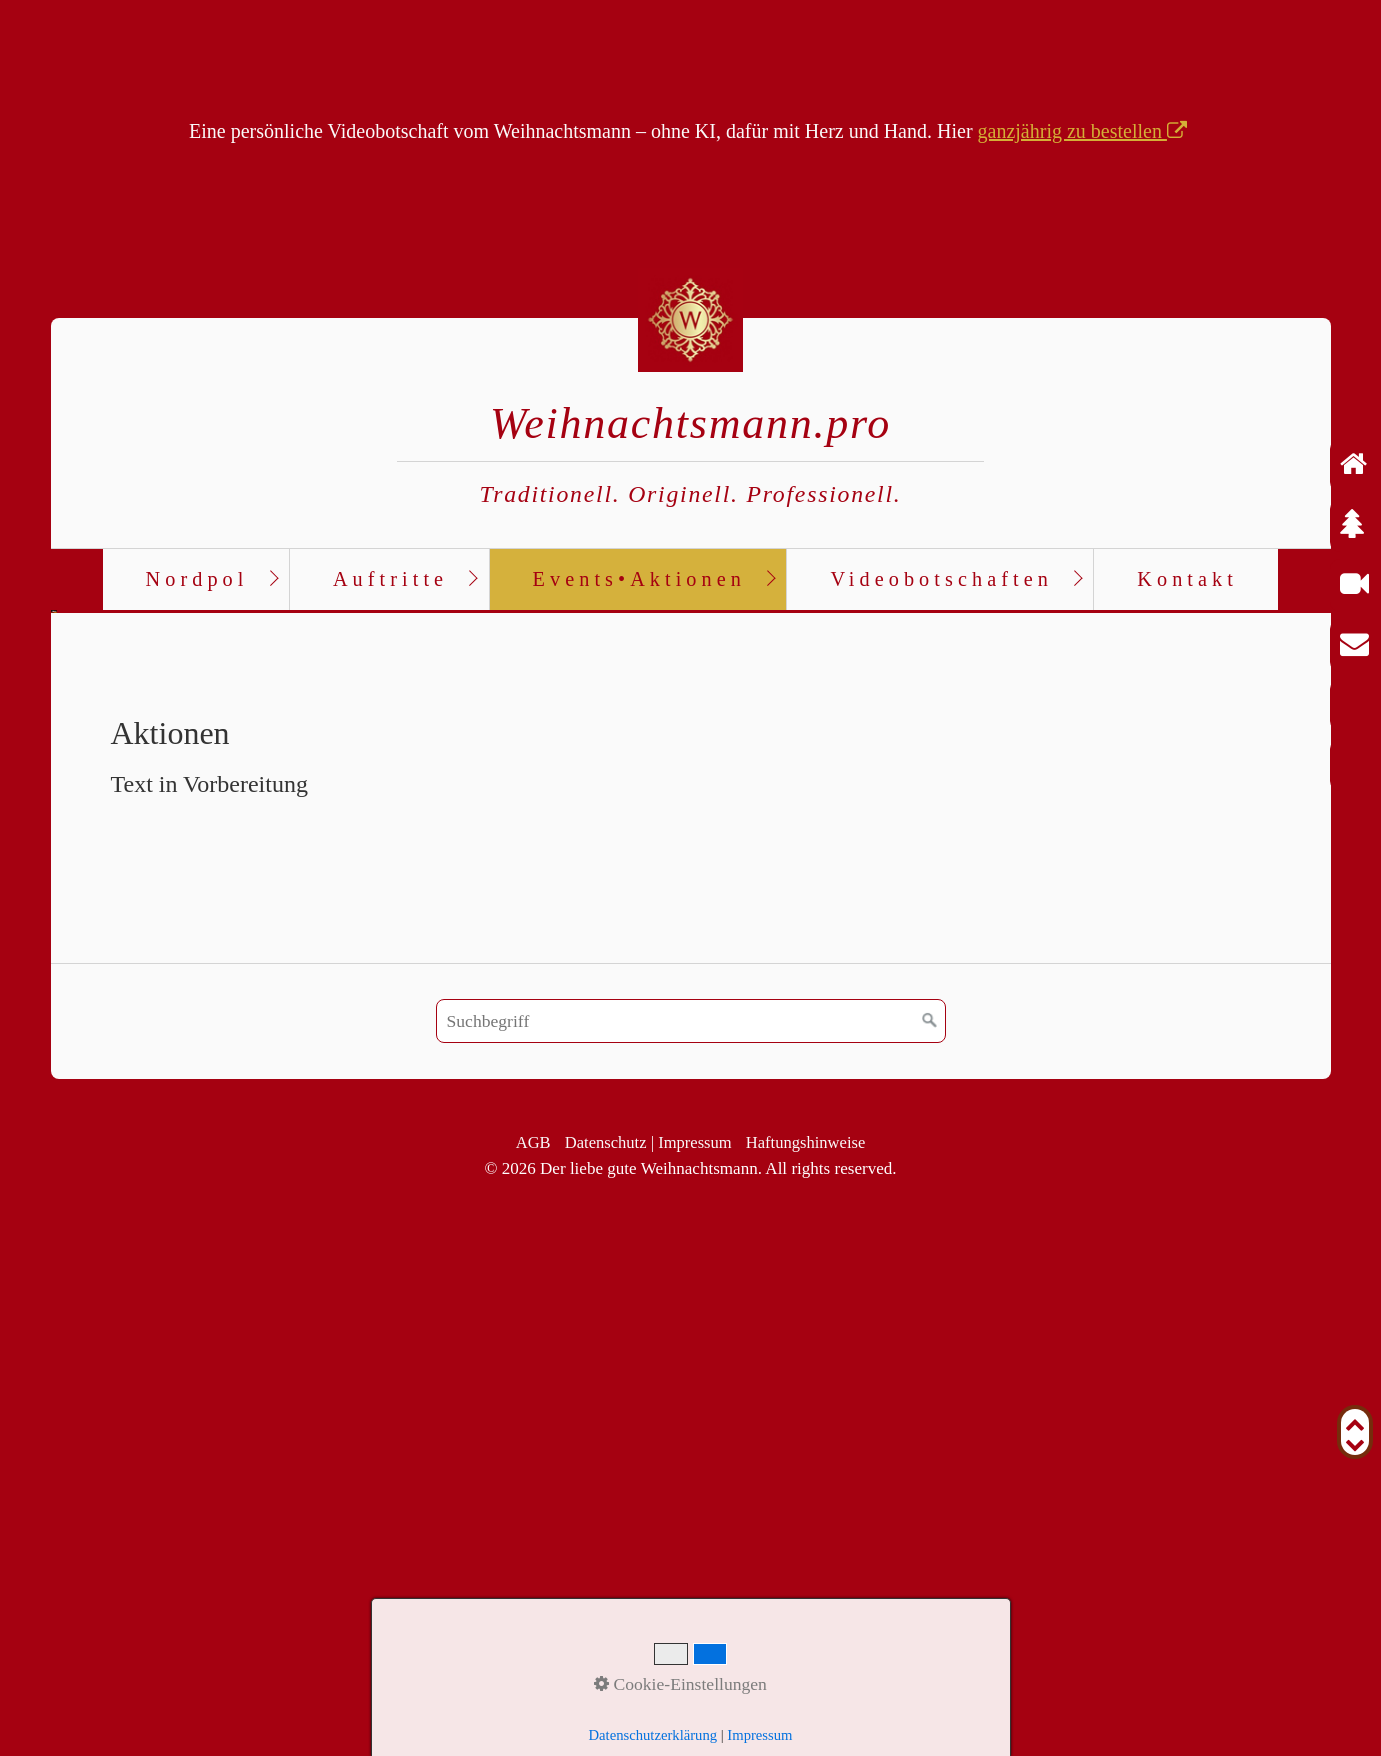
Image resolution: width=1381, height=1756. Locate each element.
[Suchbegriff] (691, 1522)
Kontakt (1187, 579)
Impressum (759, 1735)
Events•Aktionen (639, 579)
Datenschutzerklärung (653, 1735)
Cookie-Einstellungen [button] (680, 1684)
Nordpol (197, 579)
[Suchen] (930, 1522)
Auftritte (390, 579)
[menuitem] (196, 580)
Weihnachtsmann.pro (690, 423)
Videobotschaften (941, 579)
